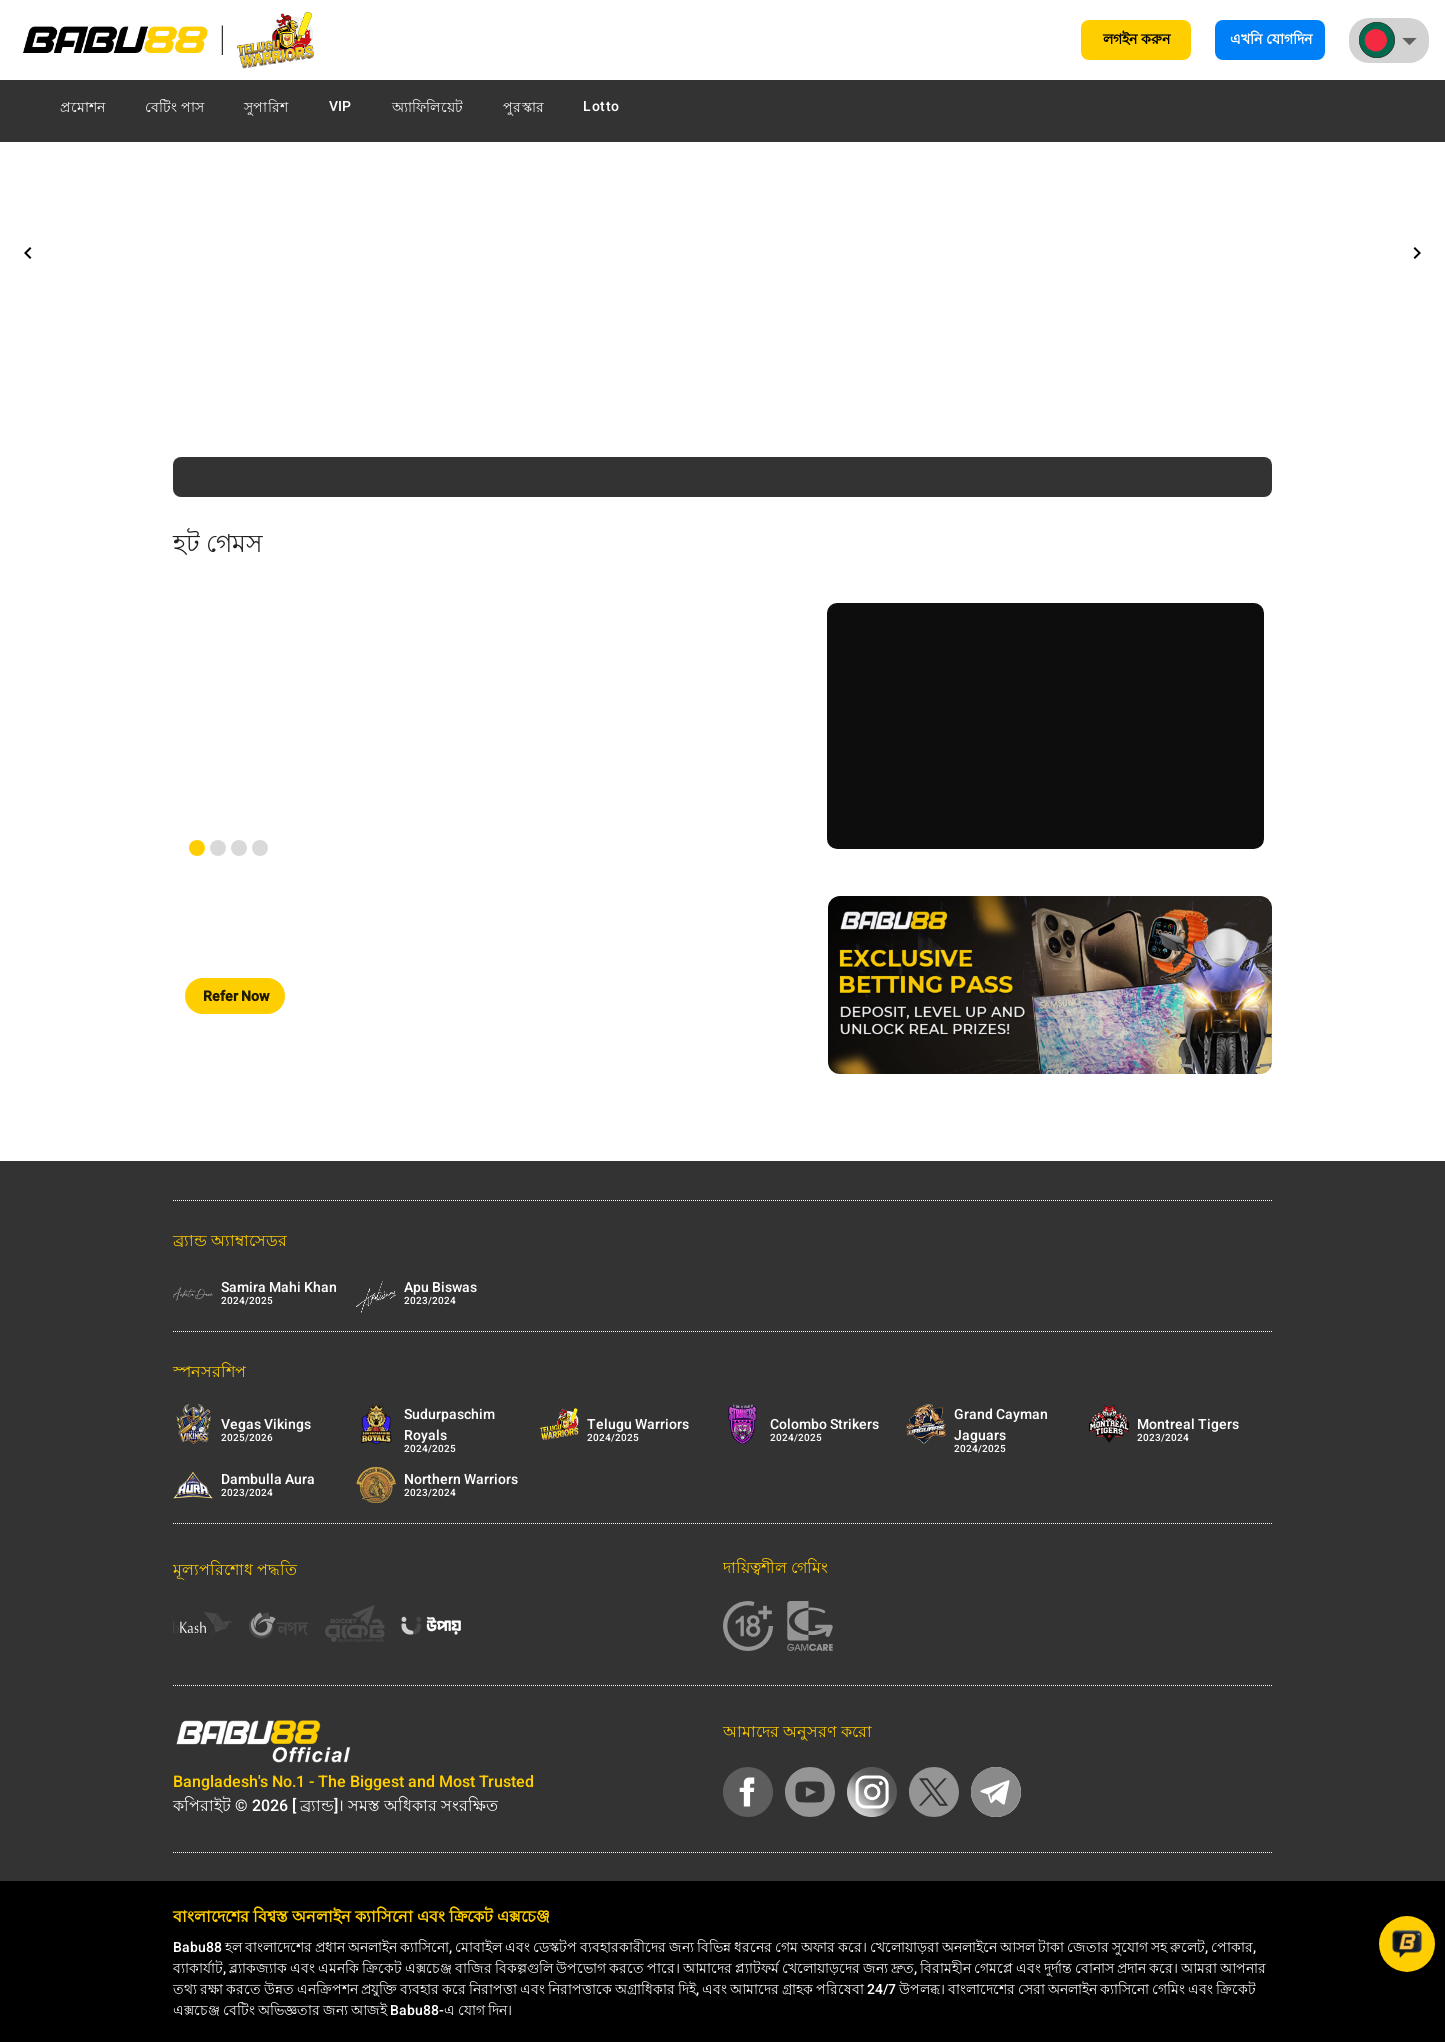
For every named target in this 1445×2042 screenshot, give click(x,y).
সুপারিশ (266, 107)
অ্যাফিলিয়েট (428, 107)
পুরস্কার (523, 107)
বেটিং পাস (175, 107)
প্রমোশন (82, 107)
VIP (340, 106)
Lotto (601, 106)
